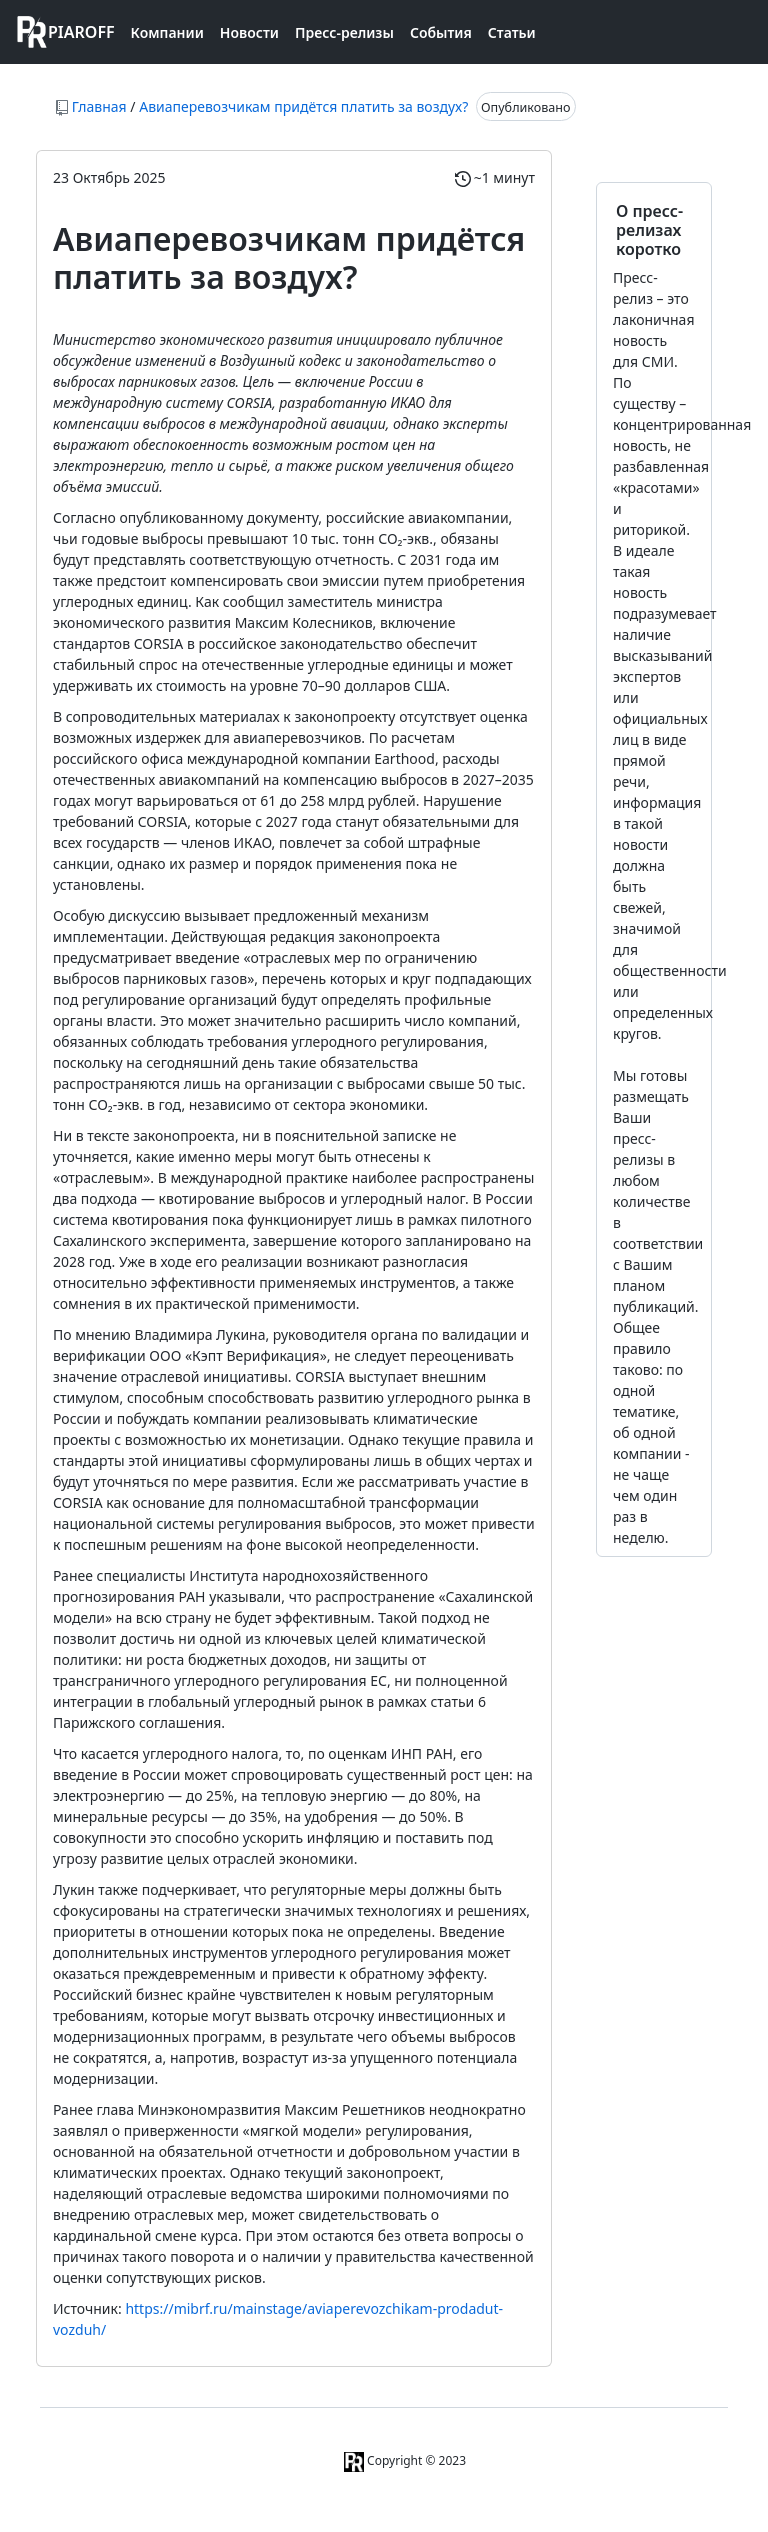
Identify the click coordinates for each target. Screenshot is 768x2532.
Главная (99, 106)
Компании (167, 32)
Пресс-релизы (344, 32)
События (441, 32)
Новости (249, 32)
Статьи (512, 32)
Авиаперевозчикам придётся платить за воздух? (305, 106)
